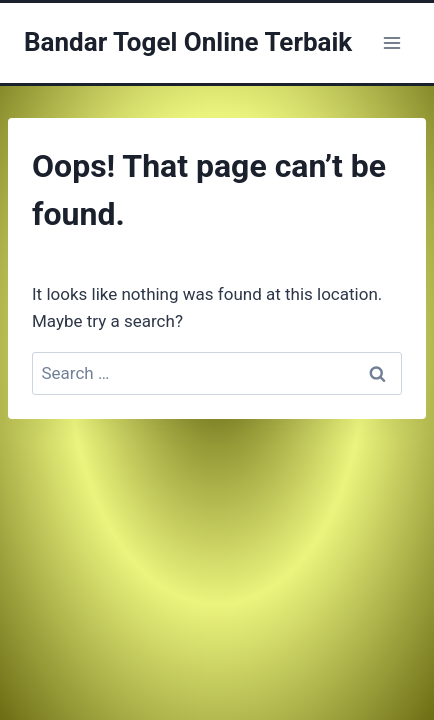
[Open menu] (391, 42)
